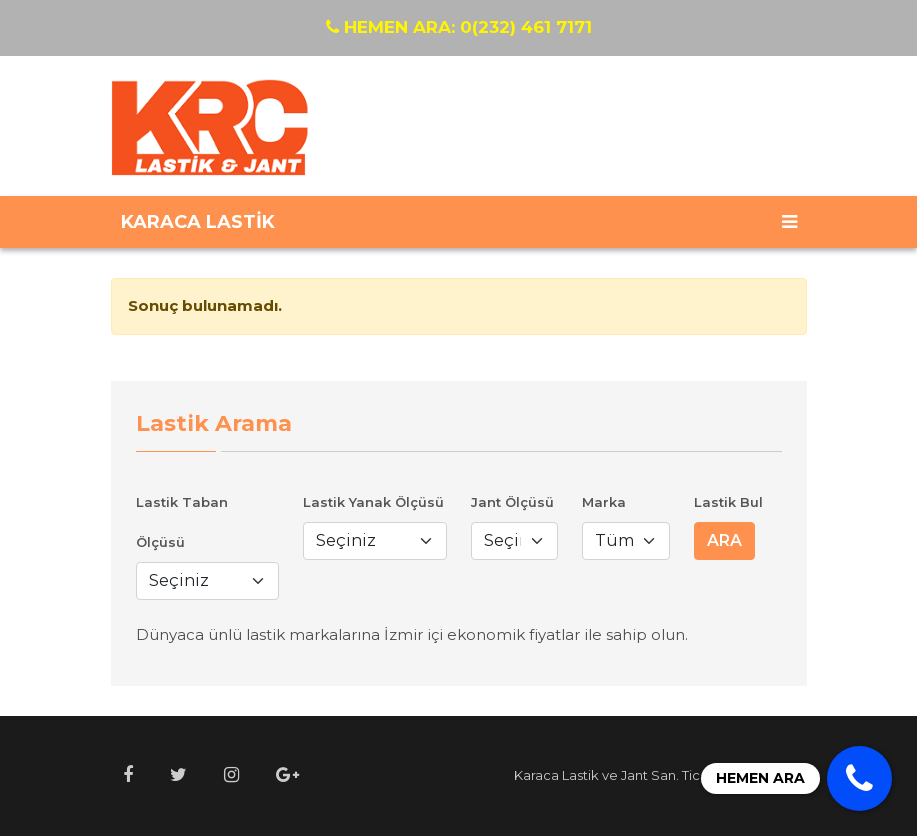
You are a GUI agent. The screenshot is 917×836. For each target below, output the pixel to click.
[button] (128, 775)
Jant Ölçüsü (512, 502)
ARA (724, 540)
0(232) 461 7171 (459, 27)
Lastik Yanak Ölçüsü (373, 502)
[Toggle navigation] (789, 222)
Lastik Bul (728, 502)
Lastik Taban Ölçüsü (182, 522)
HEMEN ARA (760, 778)
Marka (604, 502)
